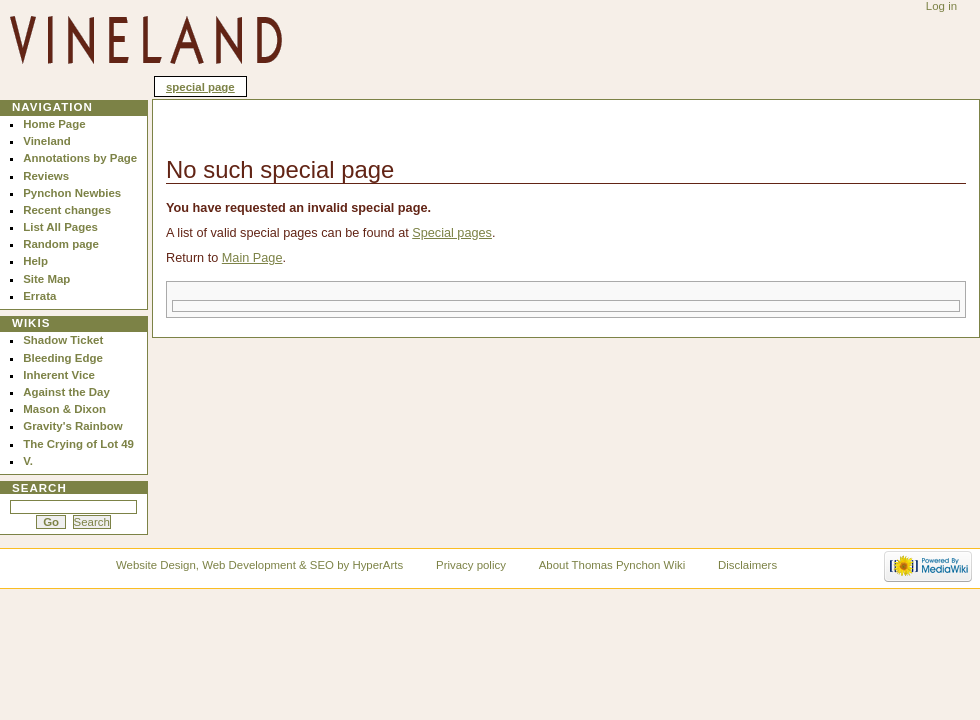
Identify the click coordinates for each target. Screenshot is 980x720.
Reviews (46, 176)
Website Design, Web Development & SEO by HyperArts (259, 565)
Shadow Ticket (63, 340)
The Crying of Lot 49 (78, 444)
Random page (61, 244)
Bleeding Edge (63, 358)
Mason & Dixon (64, 409)
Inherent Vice (59, 375)
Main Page (252, 258)
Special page (200, 87)
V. (28, 461)
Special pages (452, 233)
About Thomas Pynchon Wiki (612, 565)
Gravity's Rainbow (72, 426)
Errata (39, 296)
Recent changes (67, 210)
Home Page (54, 124)
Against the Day (66, 392)
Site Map (46, 279)
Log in (941, 6)
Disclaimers (747, 565)
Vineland (47, 141)
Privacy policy (471, 565)
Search (39, 488)
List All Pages (60, 227)
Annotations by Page (80, 158)
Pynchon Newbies (72, 193)
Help (35, 261)
